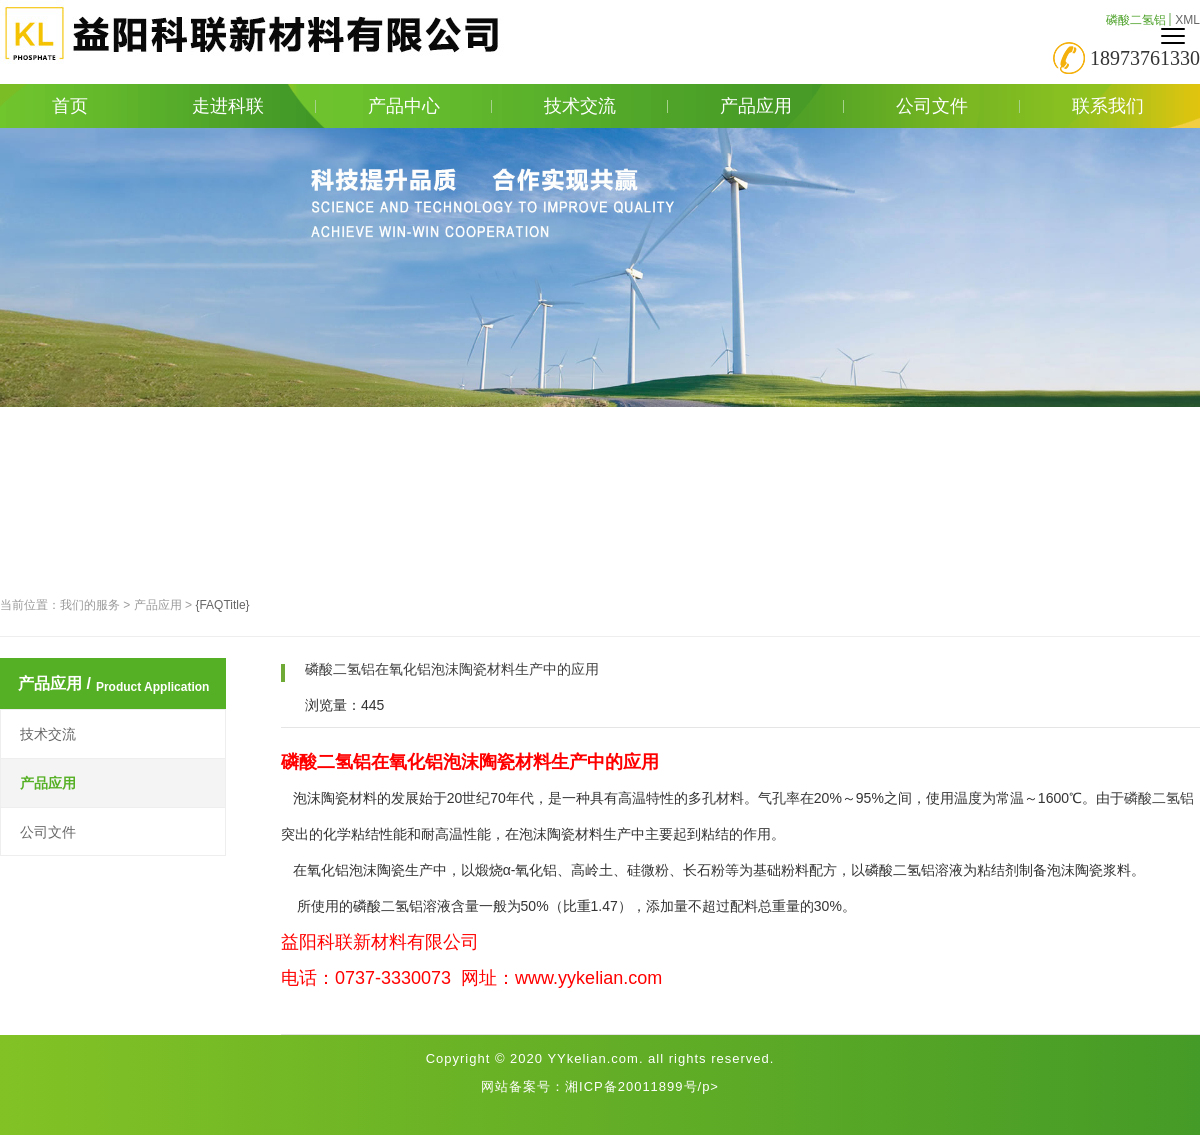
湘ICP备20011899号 (631, 1086)
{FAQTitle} (222, 605)
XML (1187, 20)
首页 (70, 106)
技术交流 (606, 106)
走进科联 (254, 106)
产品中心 (430, 106)
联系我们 (1108, 106)
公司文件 (958, 106)
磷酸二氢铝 (1136, 20)
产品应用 (782, 106)
